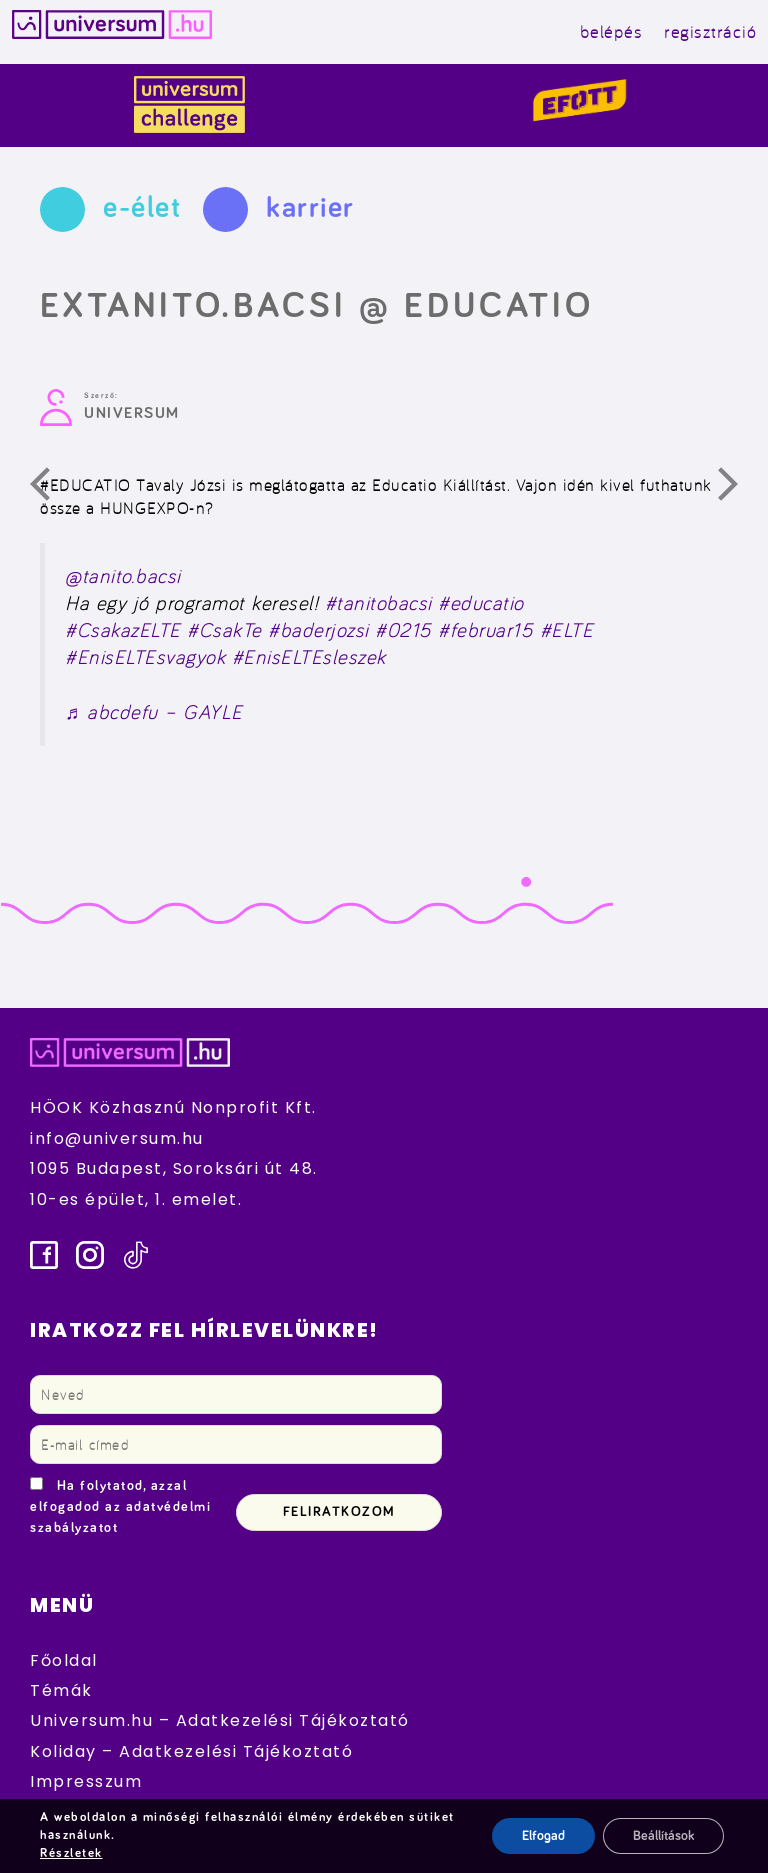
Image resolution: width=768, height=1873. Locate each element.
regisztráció (710, 31)
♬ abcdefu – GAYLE (154, 712)
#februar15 (485, 630)
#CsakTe (224, 630)
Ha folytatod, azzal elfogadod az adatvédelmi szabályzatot (120, 1507)
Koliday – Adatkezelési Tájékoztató (191, 1751)
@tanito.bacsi (123, 576)
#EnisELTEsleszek (309, 657)
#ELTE (567, 630)
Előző (52, 489)
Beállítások (663, 1836)
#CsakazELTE (123, 630)
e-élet (142, 208)
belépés (611, 31)
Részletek (71, 1853)
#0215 (403, 630)
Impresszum (86, 1781)
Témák (61, 1690)
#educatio (481, 603)
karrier (310, 208)
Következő (740, 489)
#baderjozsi (318, 630)
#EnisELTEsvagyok (145, 657)
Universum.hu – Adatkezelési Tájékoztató (220, 1720)
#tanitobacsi (378, 603)
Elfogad (543, 1836)
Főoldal (64, 1660)
